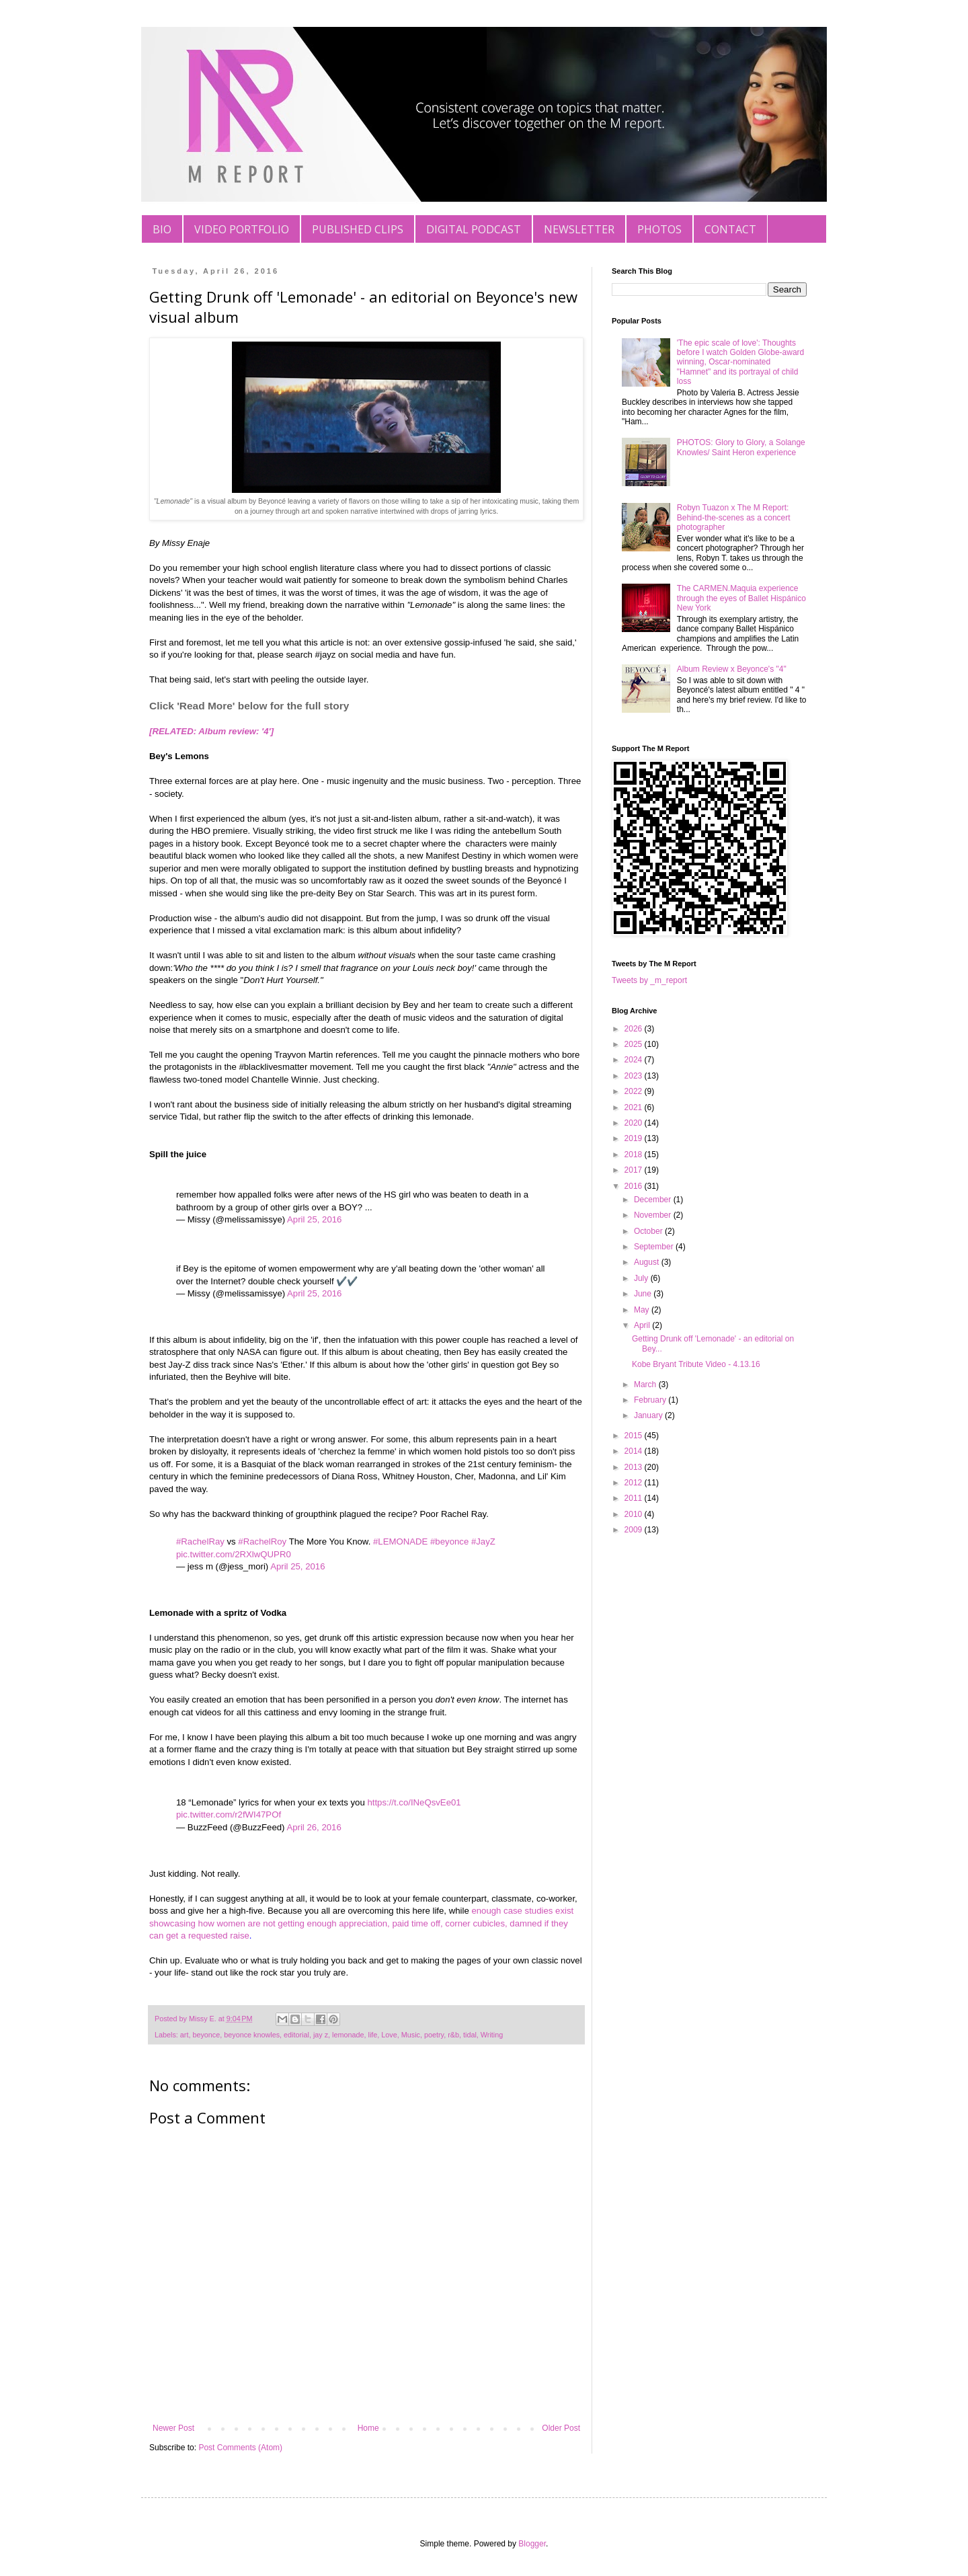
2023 (634, 1076)
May (642, 1310)
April (643, 1325)
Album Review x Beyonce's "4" (732, 669)
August (647, 1262)
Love (389, 2035)
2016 (634, 1186)
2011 (634, 1498)
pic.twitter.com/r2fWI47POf (228, 1814)
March (646, 1384)
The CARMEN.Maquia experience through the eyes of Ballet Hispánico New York (741, 598)
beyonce (206, 2035)
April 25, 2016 (314, 1219)
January (649, 1415)
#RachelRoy (262, 1541)
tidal (470, 2035)
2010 (634, 1514)
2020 (634, 1123)
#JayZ (483, 1541)
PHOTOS (659, 229)
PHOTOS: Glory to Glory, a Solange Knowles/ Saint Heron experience (741, 447)
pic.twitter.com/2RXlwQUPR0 (233, 1554)
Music (410, 2035)
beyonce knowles (252, 2035)
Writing (492, 2035)
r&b (453, 2035)
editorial (296, 2035)
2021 (634, 1107)
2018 (634, 1154)
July (642, 1278)
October (649, 1231)
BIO (162, 229)
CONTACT (730, 229)
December (654, 1199)
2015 (634, 1435)
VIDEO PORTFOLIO (241, 229)
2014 (634, 1451)
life (373, 2035)
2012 (634, 1482)
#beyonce (449, 1541)
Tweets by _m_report (649, 980)
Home (368, 2428)
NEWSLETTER (579, 229)
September (655, 1246)
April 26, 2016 (313, 1827)
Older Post (561, 2428)
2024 (634, 1059)
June (643, 1293)
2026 (634, 1028)
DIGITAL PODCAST (473, 229)
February (651, 1400)
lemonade (348, 2035)
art (184, 2035)
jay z (320, 2035)
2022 (634, 1091)
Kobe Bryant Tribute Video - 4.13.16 (696, 1364)
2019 (634, 1138)
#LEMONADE (400, 1541)
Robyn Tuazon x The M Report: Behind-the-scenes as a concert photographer (734, 517)
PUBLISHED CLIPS (357, 229)
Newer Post (173, 2428)
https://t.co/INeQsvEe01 (413, 1802)
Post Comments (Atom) (240, 2447)
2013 (634, 1467)
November (654, 1215)
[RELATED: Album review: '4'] (211, 731)
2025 (634, 1044)
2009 (634, 1529)
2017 (634, 1170)
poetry (434, 2035)
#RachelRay (200, 1541)
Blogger (532, 2543)
